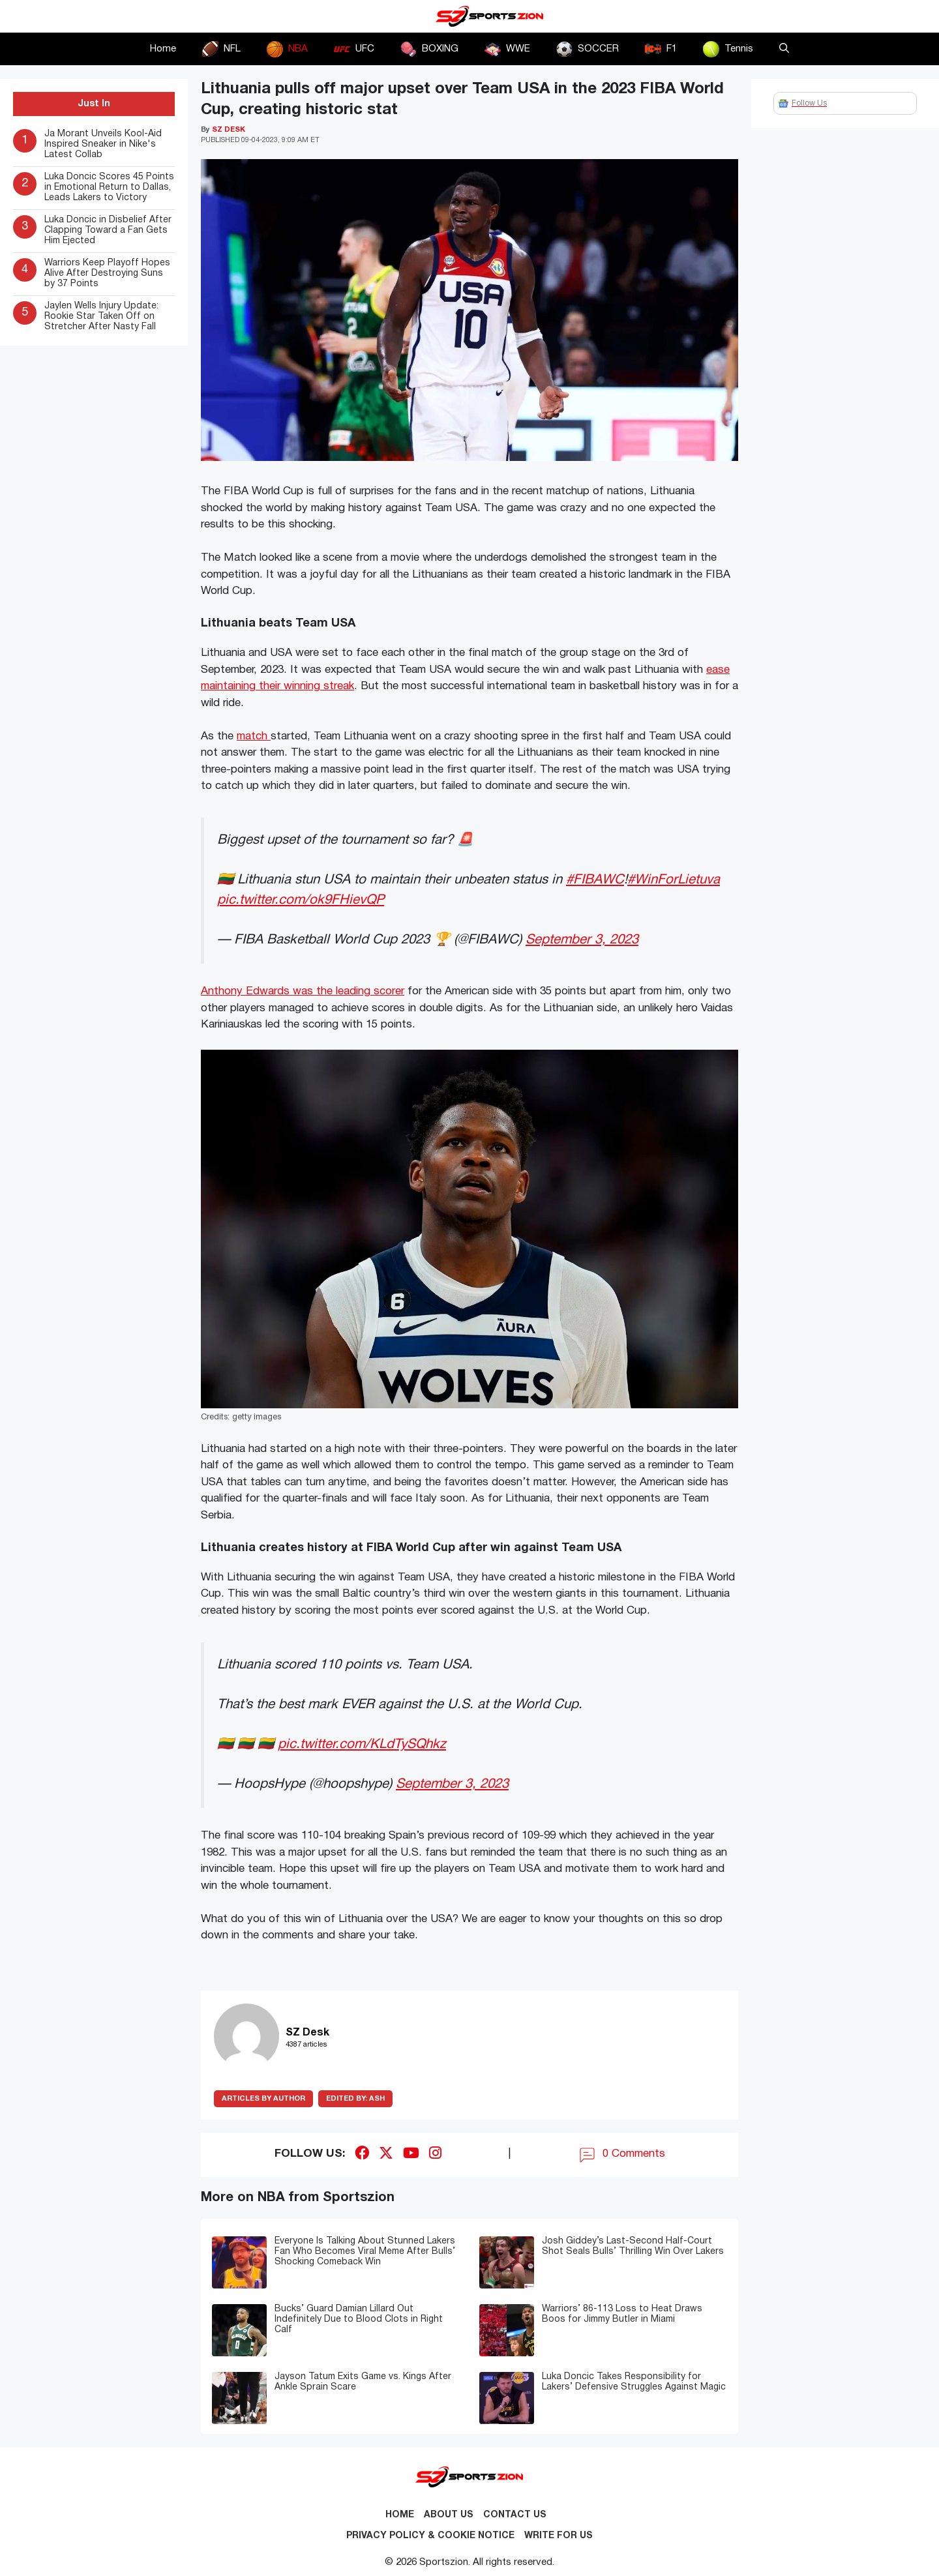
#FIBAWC (595, 880)
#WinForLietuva (673, 880)
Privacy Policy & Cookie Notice (430, 2536)
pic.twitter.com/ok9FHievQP (300, 900)
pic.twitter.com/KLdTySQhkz (362, 1744)
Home (163, 48)
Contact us (514, 2515)
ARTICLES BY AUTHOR (263, 2098)
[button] (784, 49)
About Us (448, 2515)
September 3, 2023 (582, 940)
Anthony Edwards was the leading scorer (302, 991)
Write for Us (558, 2536)
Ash (355, 2098)
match (254, 736)
